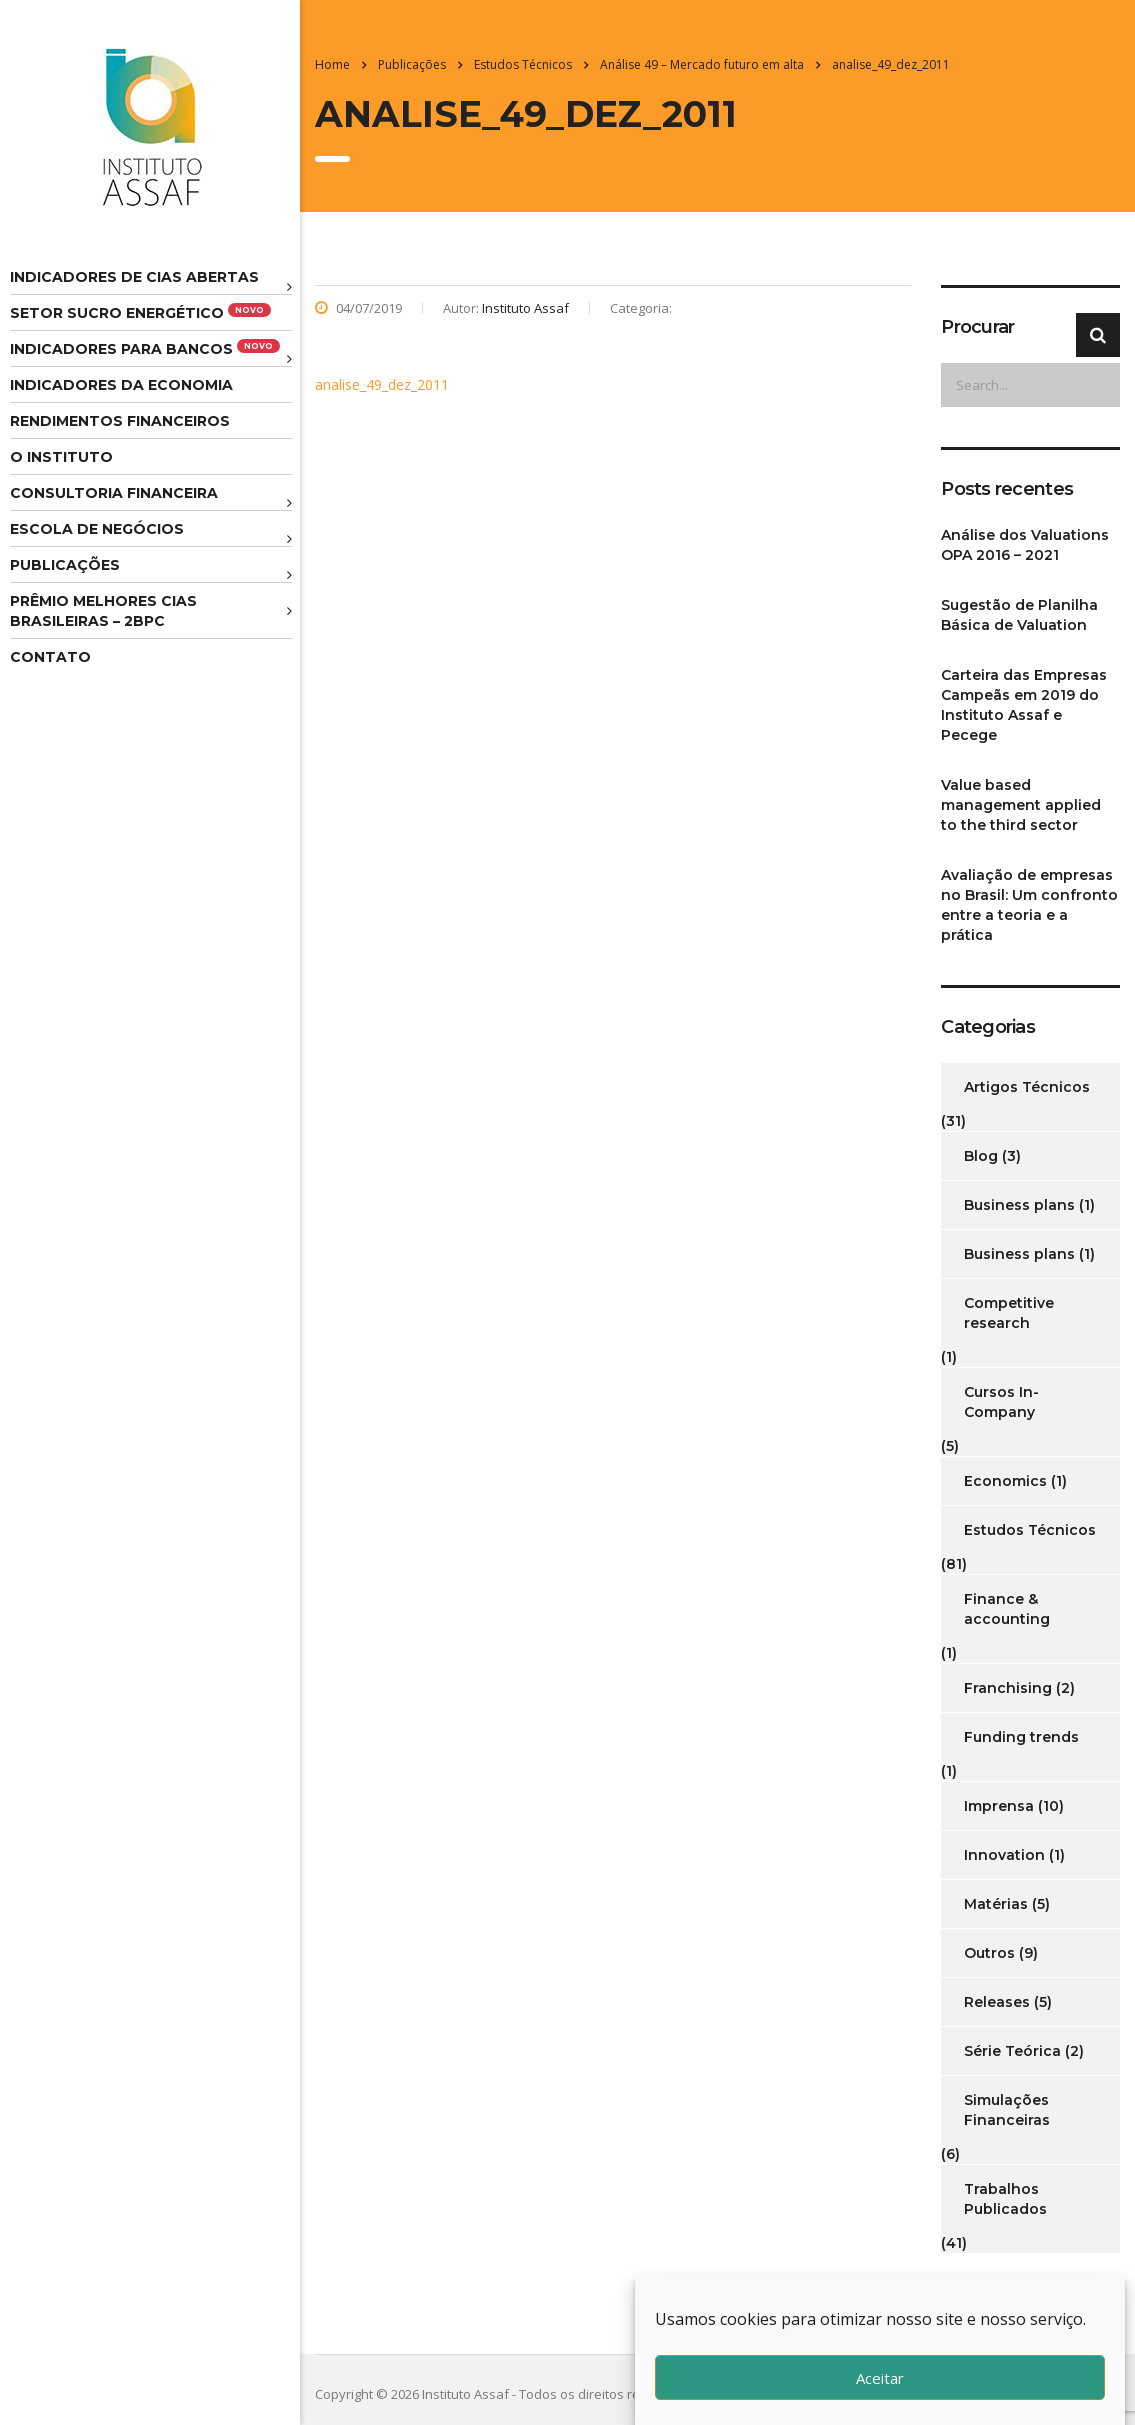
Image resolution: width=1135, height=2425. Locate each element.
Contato (50, 657)
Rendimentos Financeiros (120, 421)
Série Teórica (1012, 2051)
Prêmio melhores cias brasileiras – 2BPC (103, 611)
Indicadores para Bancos (145, 348)
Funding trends (1021, 1737)
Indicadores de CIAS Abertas (134, 277)
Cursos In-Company (1001, 1402)
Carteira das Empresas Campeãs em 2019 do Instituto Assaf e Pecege (1024, 705)
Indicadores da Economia (121, 385)
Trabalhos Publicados (1005, 2199)
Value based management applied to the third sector (1021, 805)
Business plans (1019, 1205)
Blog (981, 1156)
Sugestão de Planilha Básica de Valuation (1019, 615)
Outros (989, 1953)
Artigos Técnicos (1027, 1087)
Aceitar (880, 2378)
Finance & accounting (1007, 1609)
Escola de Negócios (97, 529)
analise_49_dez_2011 (382, 384)
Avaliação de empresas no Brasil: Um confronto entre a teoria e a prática (1029, 905)
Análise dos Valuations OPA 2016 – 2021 (1025, 545)
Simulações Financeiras (1007, 2110)
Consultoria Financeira (114, 493)
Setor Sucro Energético (140, 312)
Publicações (65, 565)
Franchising (1008, 1688)
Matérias (996, 1904)
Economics (1005, 1481)
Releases (997, 2002)
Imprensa (999, 1806)
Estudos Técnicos (1030, 1530)
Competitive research (1009, 1313)
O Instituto (61, 457)
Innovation (1004, 1855)
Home (332, 64)
